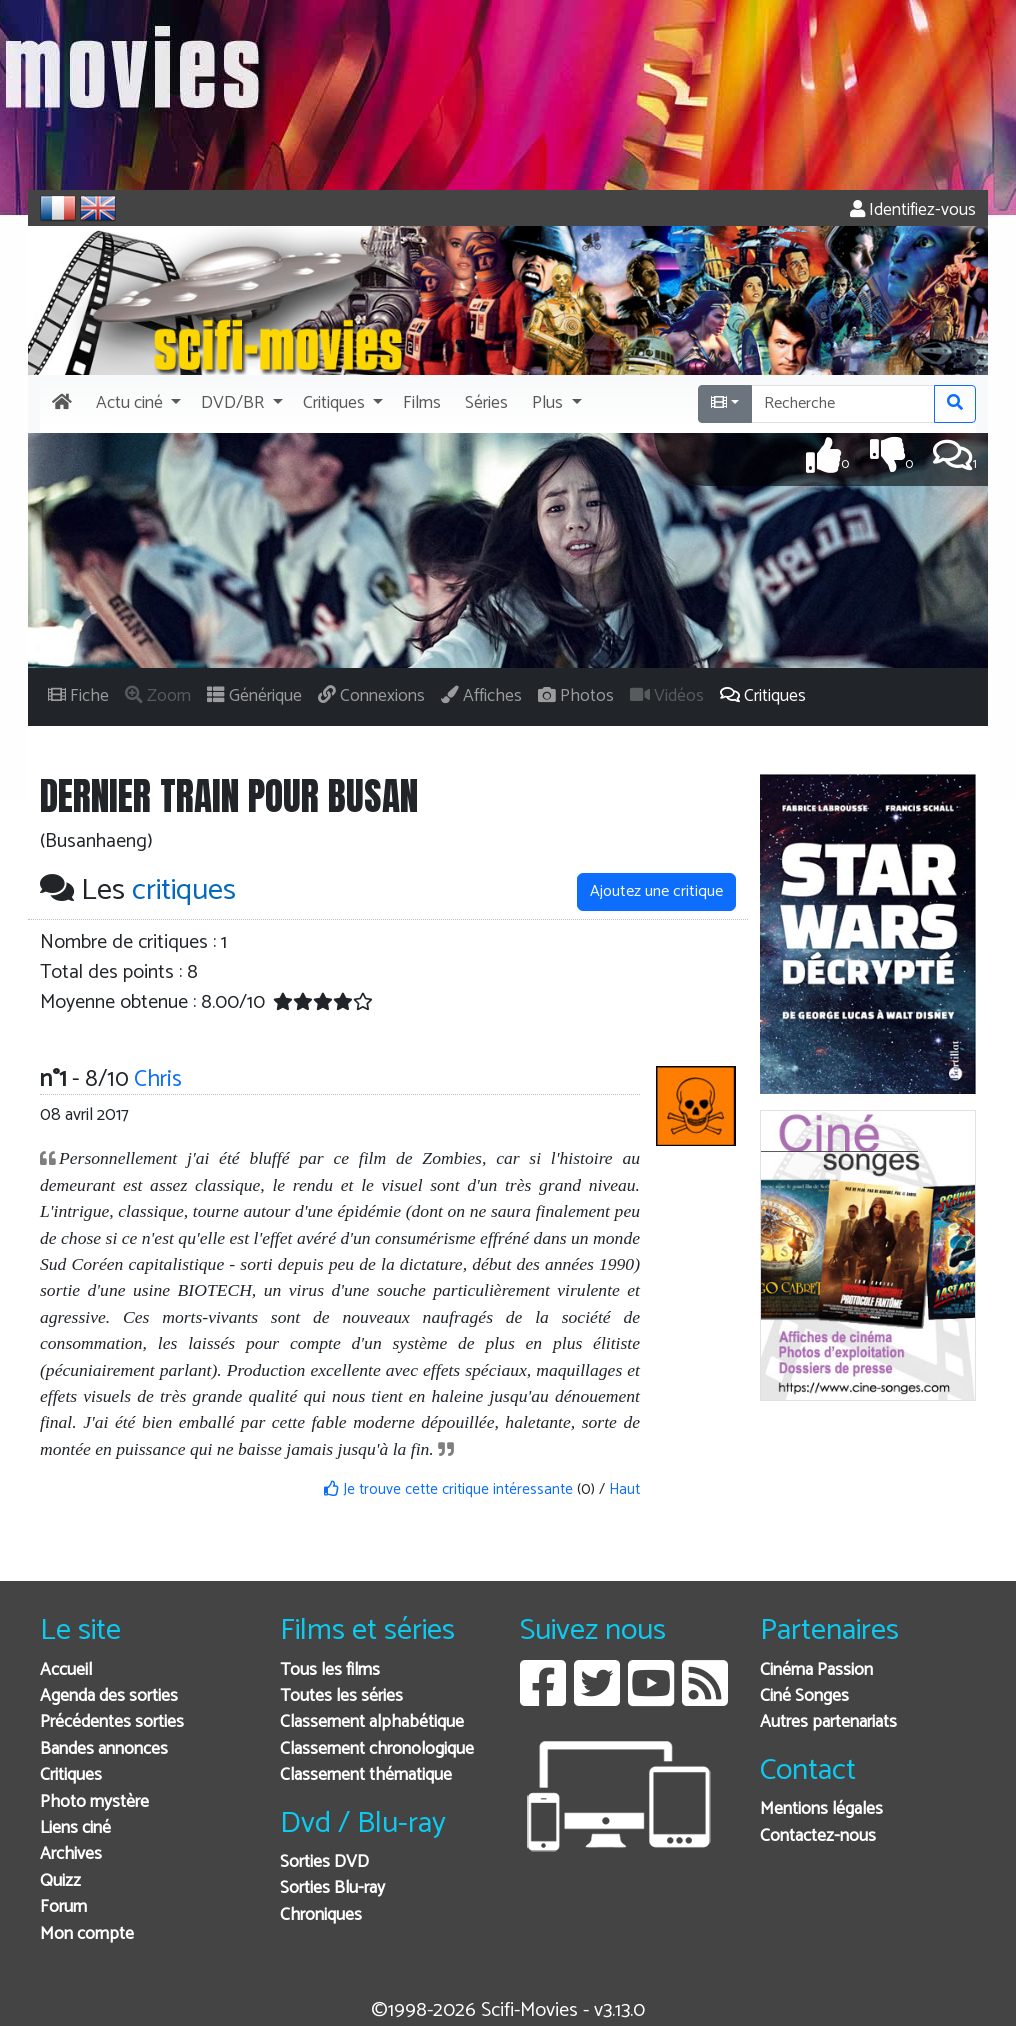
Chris (158, 1079)
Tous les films (330, 1670)
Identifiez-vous (913, 210)
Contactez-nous (818, 1836)
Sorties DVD (324, 1862)
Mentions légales (821, 1809)
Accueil (66, 1670)
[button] (136, 404)
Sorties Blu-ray (332, 1888)
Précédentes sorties (112, 1722)
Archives (71, 1854)
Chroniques (321, 1915)
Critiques (71, 1775)
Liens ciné (75, 1828)
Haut (624, 1489)
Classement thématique (366, 1775)
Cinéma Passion (816, 1670)
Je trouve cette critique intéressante (448, 1489)
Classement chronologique (377, 1749)
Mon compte (87, 1934)
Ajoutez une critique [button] (656, 891)
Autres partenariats (828, 1722)
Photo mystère (94, 1802)
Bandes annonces (104, 1749)
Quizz (60, 1881)
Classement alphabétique (372, 1722)
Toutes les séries (341, 1696)
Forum (63, 1907)
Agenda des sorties (109, 1696)
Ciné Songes (804, 1696)
